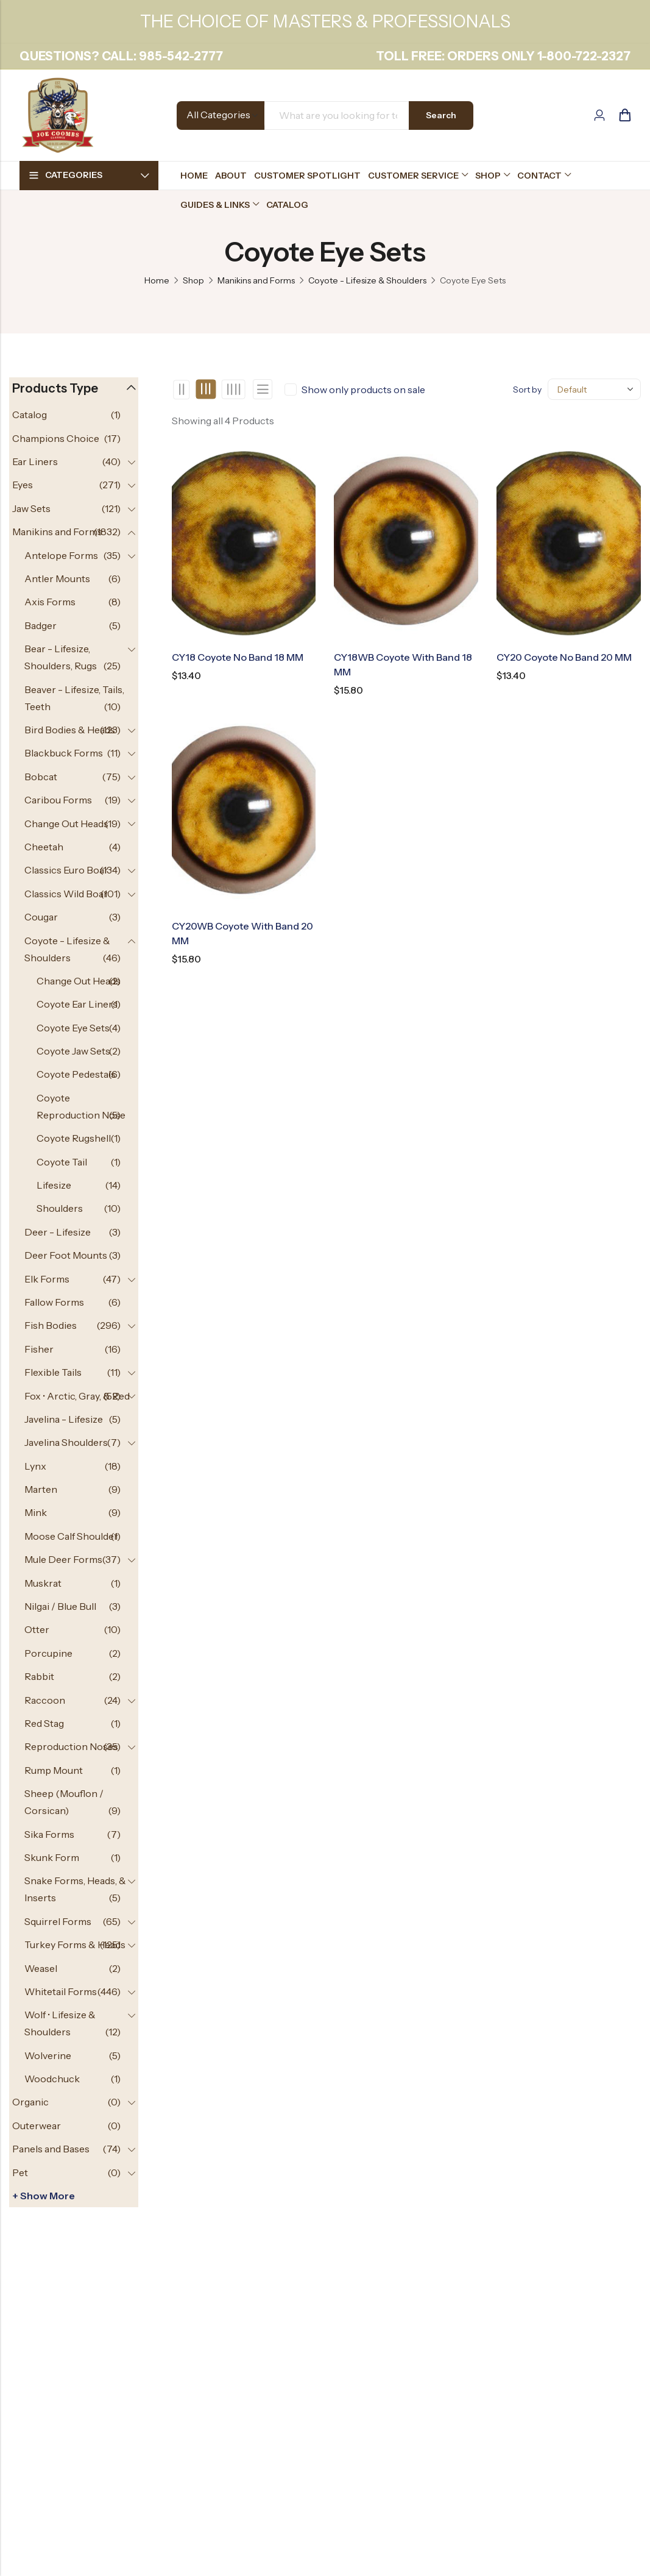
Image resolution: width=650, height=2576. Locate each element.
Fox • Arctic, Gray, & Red (77, 1396)
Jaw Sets (31, 508)
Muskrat (43, 1583)
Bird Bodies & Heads (69, 730)
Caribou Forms (58, 800)
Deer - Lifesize (57, 1232)
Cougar (41, 917)
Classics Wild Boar (66, 894)
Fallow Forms (54, 1302)
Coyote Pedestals (76, 1074)
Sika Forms (49, 1834)
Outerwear (36, 2125)
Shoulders (60, 1208)
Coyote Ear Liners (77, 1004)
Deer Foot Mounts (65, 1255)
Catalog (29, 414)
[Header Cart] (624, 115)
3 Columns (206, 389)
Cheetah (43, 847)
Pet (20, 2172)
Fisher (39, 1349)
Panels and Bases (51, 2149)
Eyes (22, 485)
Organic (30, 2102)
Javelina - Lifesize (63, 1419)
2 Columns (181, 389)
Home (156, 280)
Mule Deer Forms (63, 1559)
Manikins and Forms (256, 280)
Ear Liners (35, 461)
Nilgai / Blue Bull (60, 1606)
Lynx (35, 1466)
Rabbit (39, 1676)
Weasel (40, 1968)
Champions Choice (55, 438)
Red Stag (44, 1723)
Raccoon (44, 1700)
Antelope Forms (61, 555)
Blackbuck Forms (63, 753)
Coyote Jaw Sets (73, 1051)
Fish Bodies (50, 1325)
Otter (36, 1629)
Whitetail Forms (60, 1991)
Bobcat (40, 776)
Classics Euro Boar (66, 870)
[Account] (599, 115)
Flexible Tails (53, 1372)
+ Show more (43, 2196)
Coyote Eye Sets (73, 1028)
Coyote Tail (62, 1162)
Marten (40, 1489)
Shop (193, 280)
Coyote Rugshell (74, 1138)
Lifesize (54, 1185)
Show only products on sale (363, 389)
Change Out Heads (66, 823)
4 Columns (233, 389)
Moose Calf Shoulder (71, 1536)
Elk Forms (46, 1279)
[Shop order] (594, 389)
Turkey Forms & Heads (74, 1944)
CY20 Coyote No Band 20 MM (564, 657)
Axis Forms (50, 602)
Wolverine (47, 2055)
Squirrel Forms (57, 1921)
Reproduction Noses (71, 1746)
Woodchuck (52, 2079)
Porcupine (48, 1653)
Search (441, 115)
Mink (35, 1512)
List (262, 389)
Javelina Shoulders (66, 1442)
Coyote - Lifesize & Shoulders (367, 280)
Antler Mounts (57, 578)
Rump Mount (53, 1770)
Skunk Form (51, 1857)
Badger (40, 625)
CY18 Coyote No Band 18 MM (237, 657)
